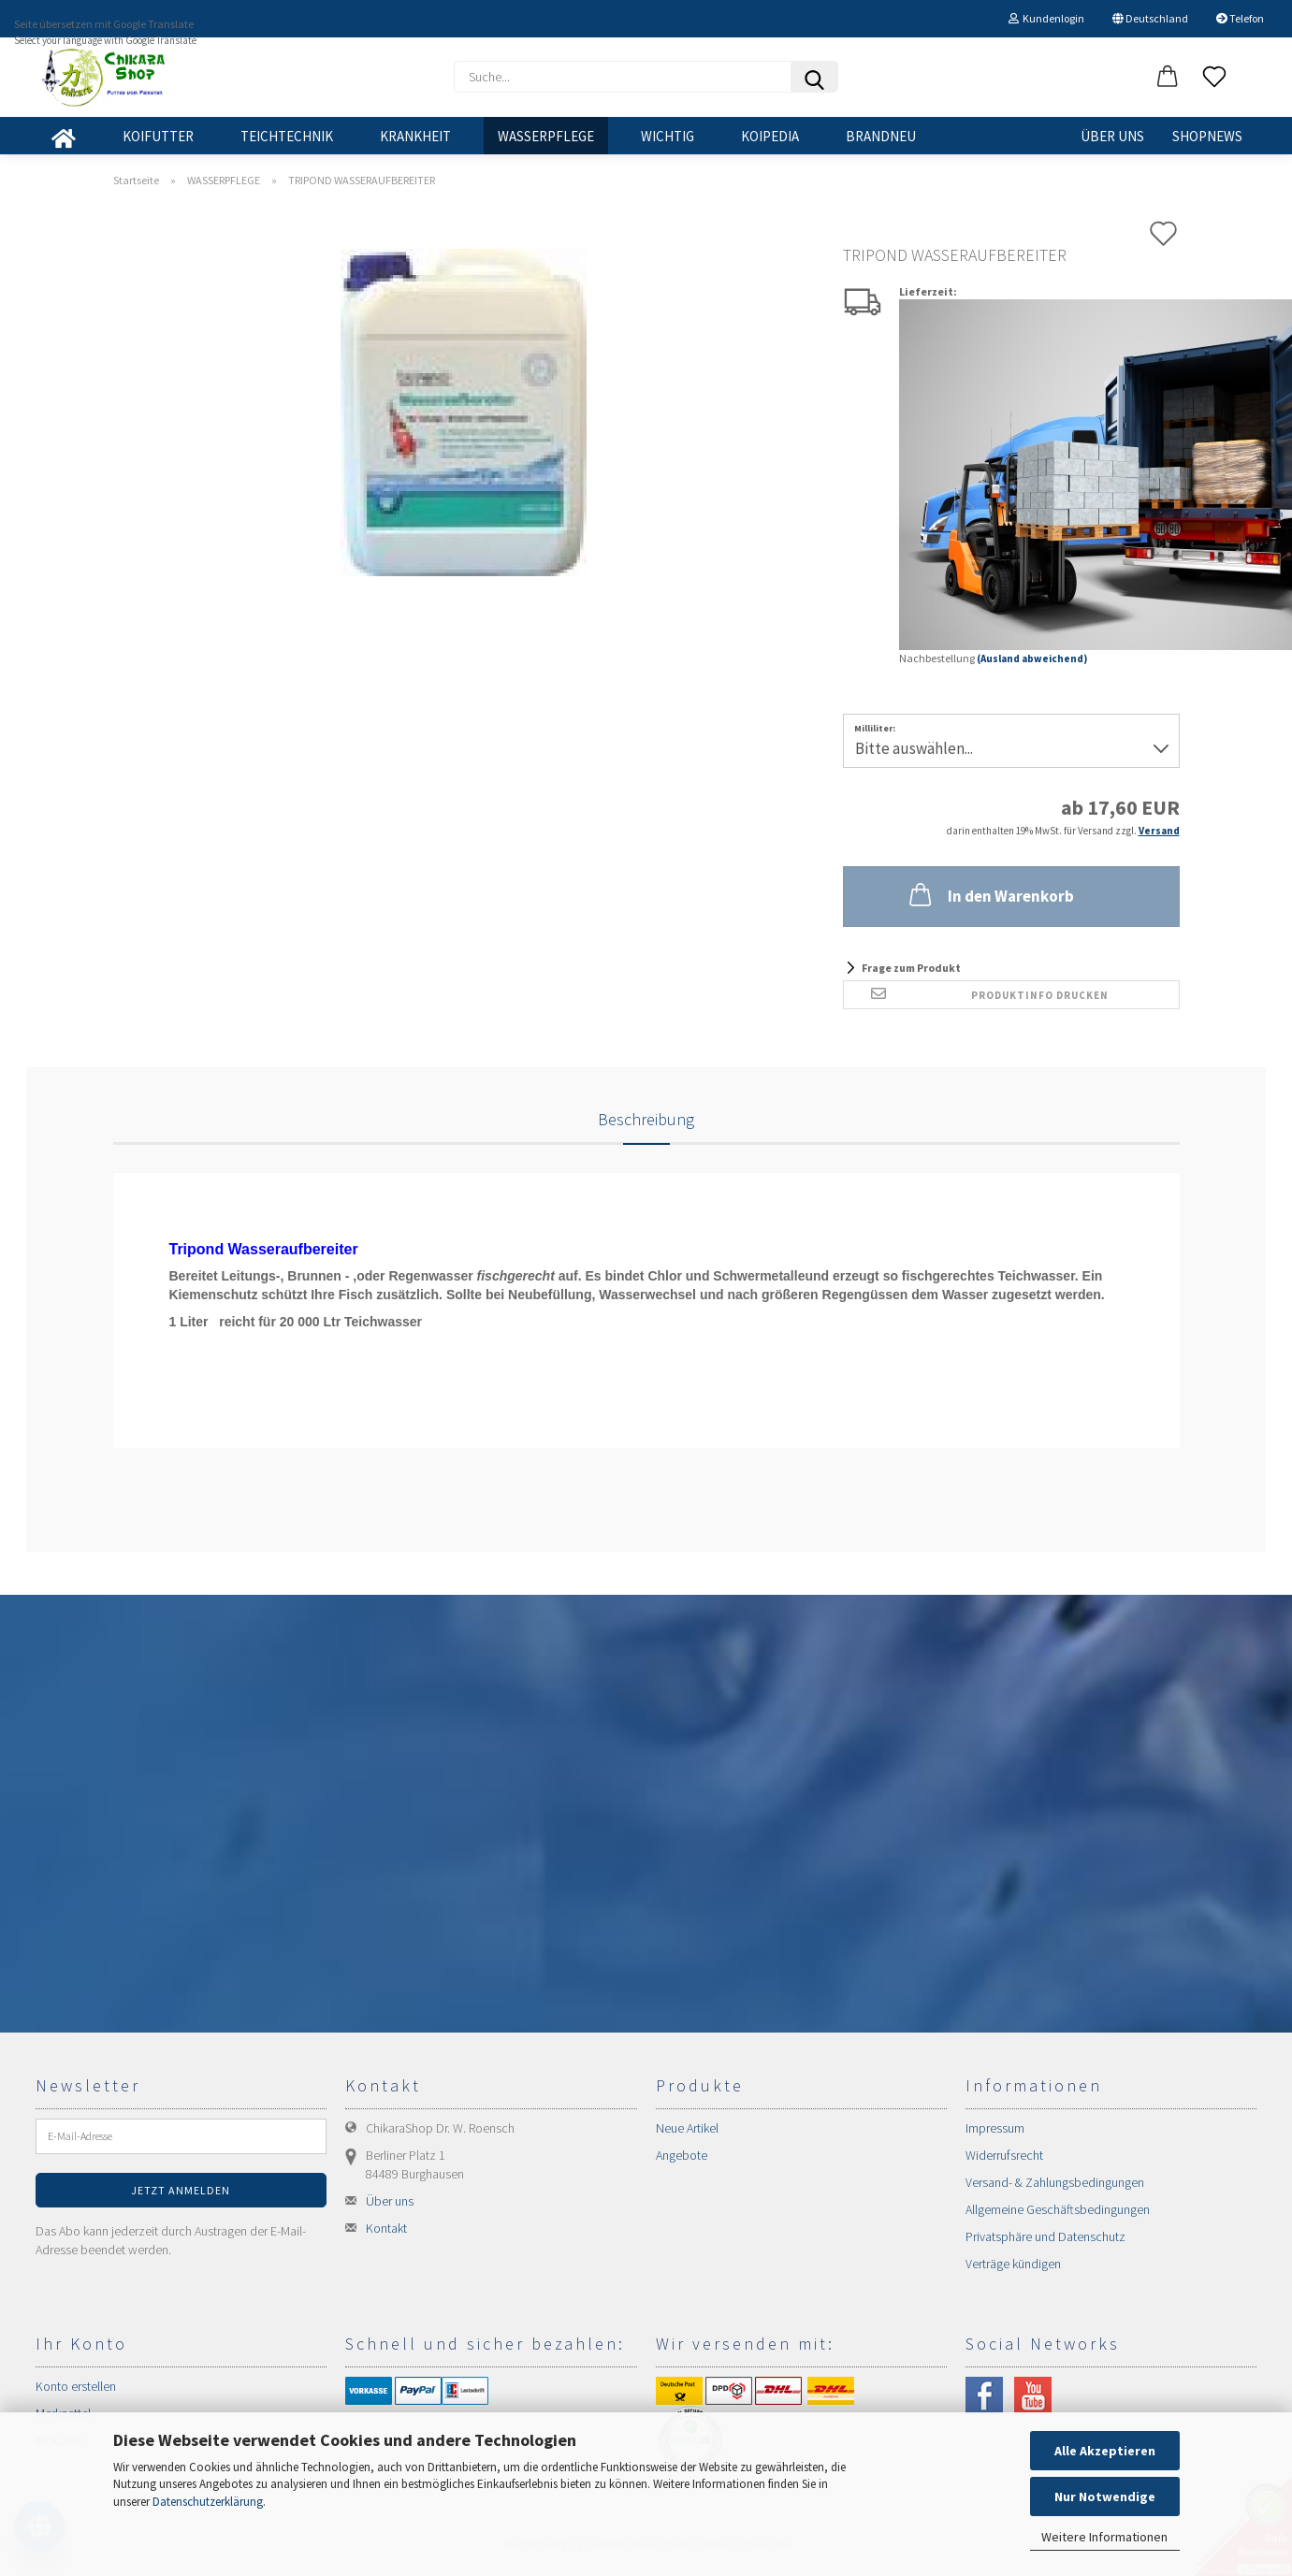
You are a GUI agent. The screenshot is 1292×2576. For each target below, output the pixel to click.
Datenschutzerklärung (207, 2502)
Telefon (1240, 18)
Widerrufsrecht (1004, 2155)
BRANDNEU (881, 136)
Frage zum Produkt (911, 968)
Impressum (994, 2128)
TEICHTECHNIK (286, 136)
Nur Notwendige (1104, 2496)
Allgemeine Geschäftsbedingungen (1057, 2209)
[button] (1167, 77)
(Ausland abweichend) (1032, 658)
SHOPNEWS (1207, 136)
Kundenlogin (1046, 18)
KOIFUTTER (158, 136)
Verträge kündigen (1013, 2263)
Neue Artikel (687, 2128)
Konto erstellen (76, 2386)
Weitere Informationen (1104, 2536)
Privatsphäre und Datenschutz (1045, 2236)
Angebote (681, 2155)
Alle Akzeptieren (1104, 2450)
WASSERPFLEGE (546, 136)
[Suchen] (814, 77)
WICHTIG (667, 136)
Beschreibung (646, 1119)
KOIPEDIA (770, 136)
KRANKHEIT (415, 136)
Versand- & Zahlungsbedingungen (1054, 2182)
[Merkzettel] (1214, 77)
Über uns (1112, 136)
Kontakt (386, 2228)
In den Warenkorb (990, 894)
